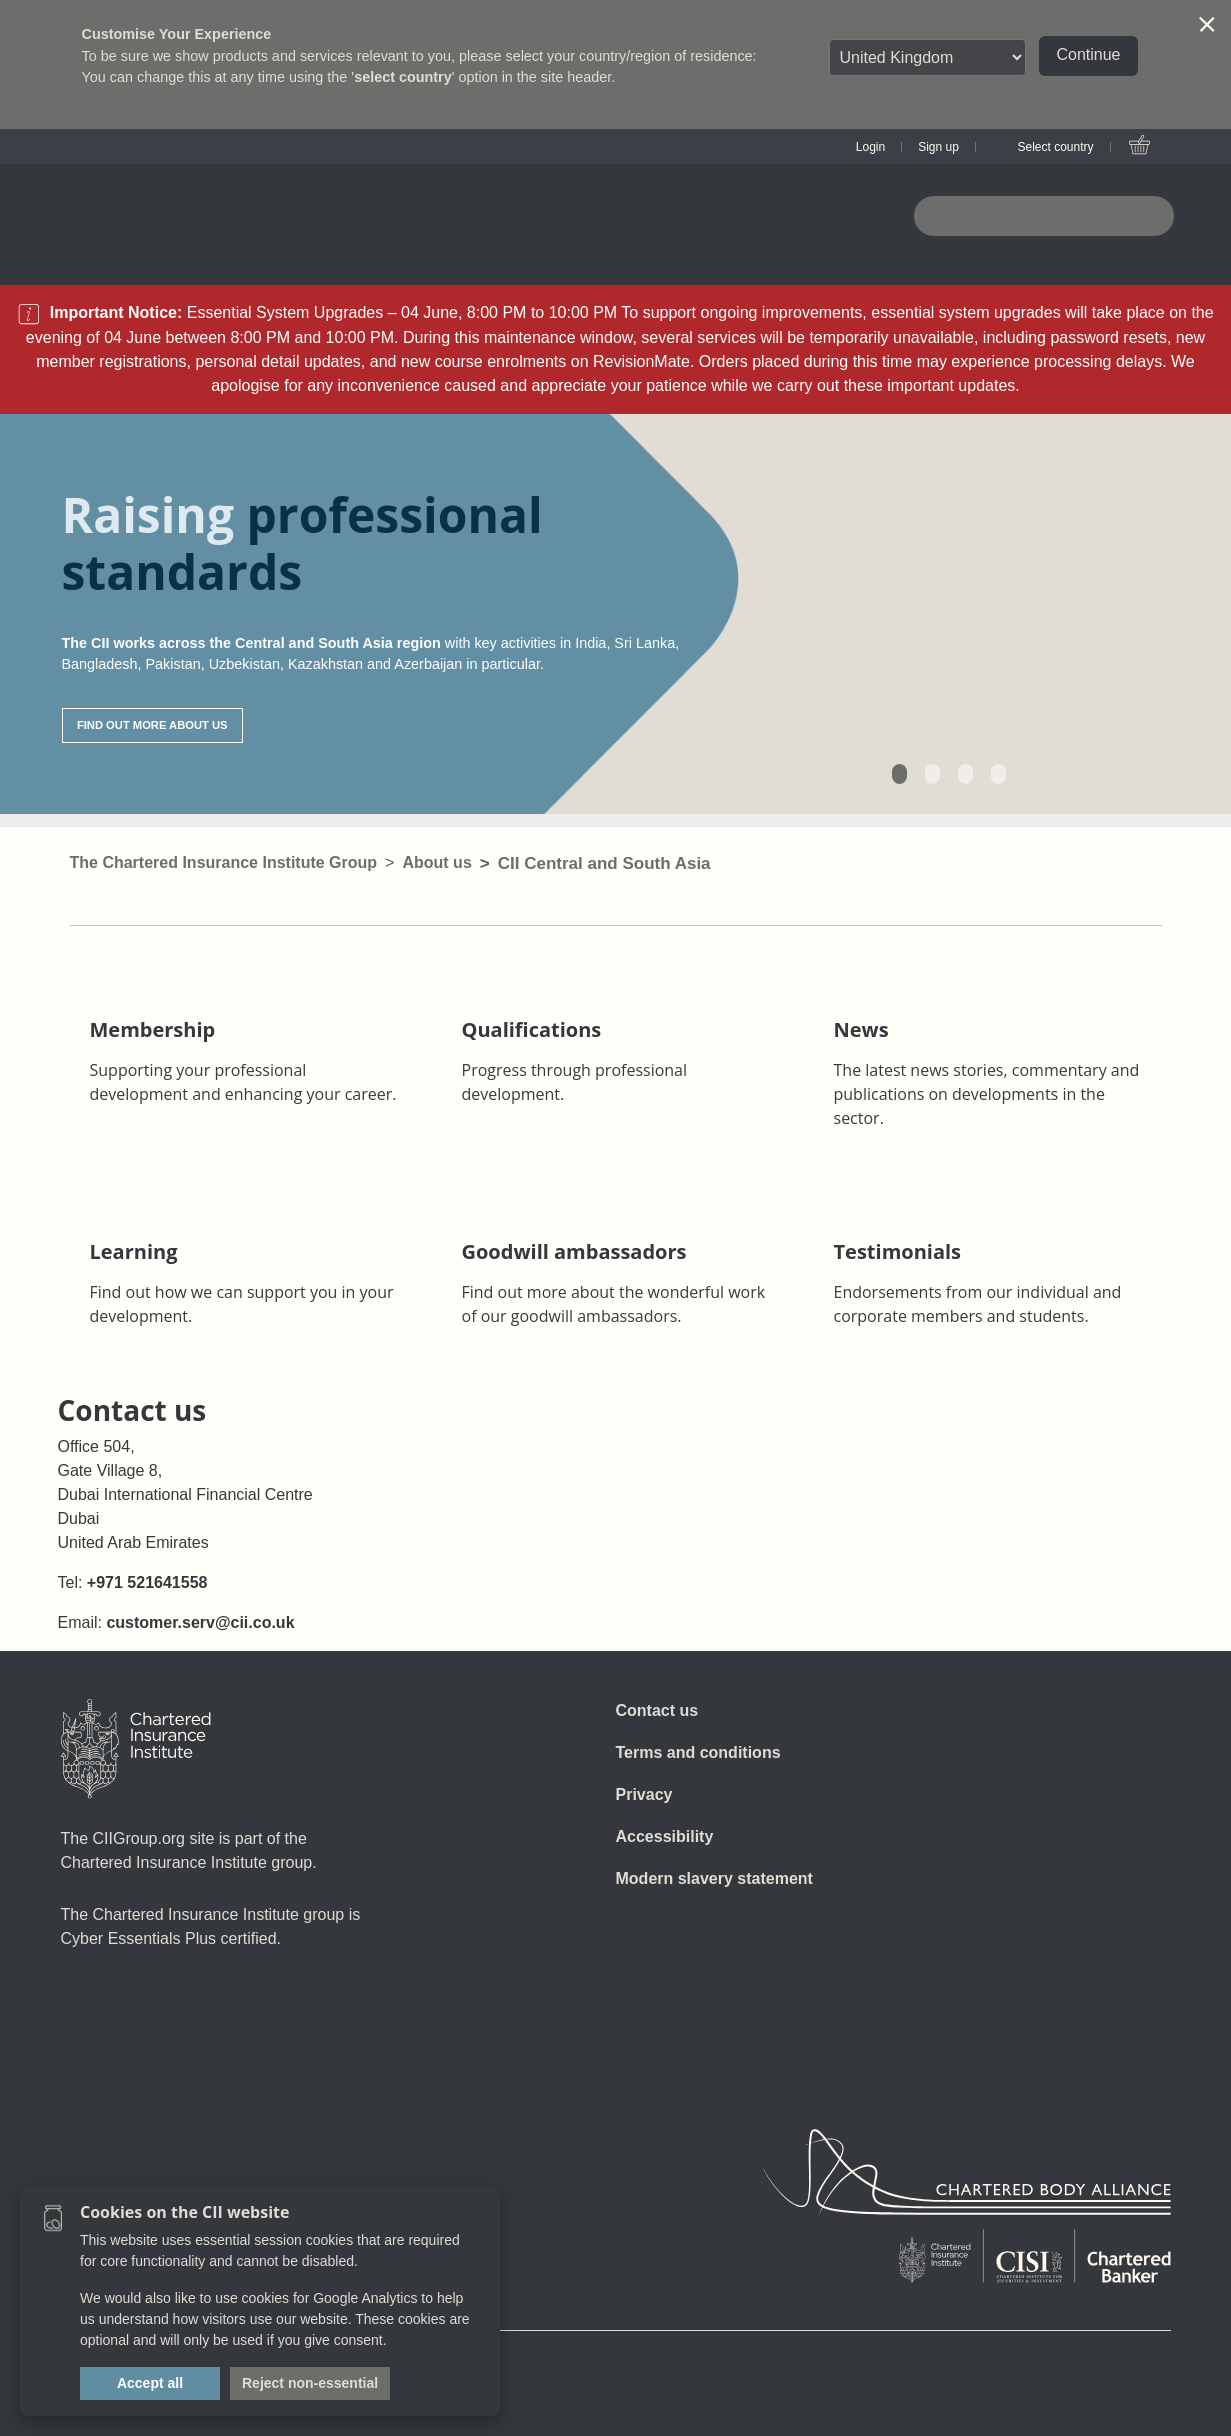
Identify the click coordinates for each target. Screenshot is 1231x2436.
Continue (1088, 54)
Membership (153, 1029)
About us (436, 862)
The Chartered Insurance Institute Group (224, 862)
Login (870, 147)
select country (403, 77)
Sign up (938, 147)
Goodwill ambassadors (574, 1251)
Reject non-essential (310, 2383)
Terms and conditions (698, 1752)
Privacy (644, 1794)
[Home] (136, 1749)
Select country (1055, 147)
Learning (134, 1251)
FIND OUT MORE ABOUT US (152, 725)
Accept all (150, 2383)
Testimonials (898, 1251)
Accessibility (665, 1836)
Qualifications (532, 1029)
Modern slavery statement (714, 1878)
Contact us (657, 1710)
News (861, 1029)
